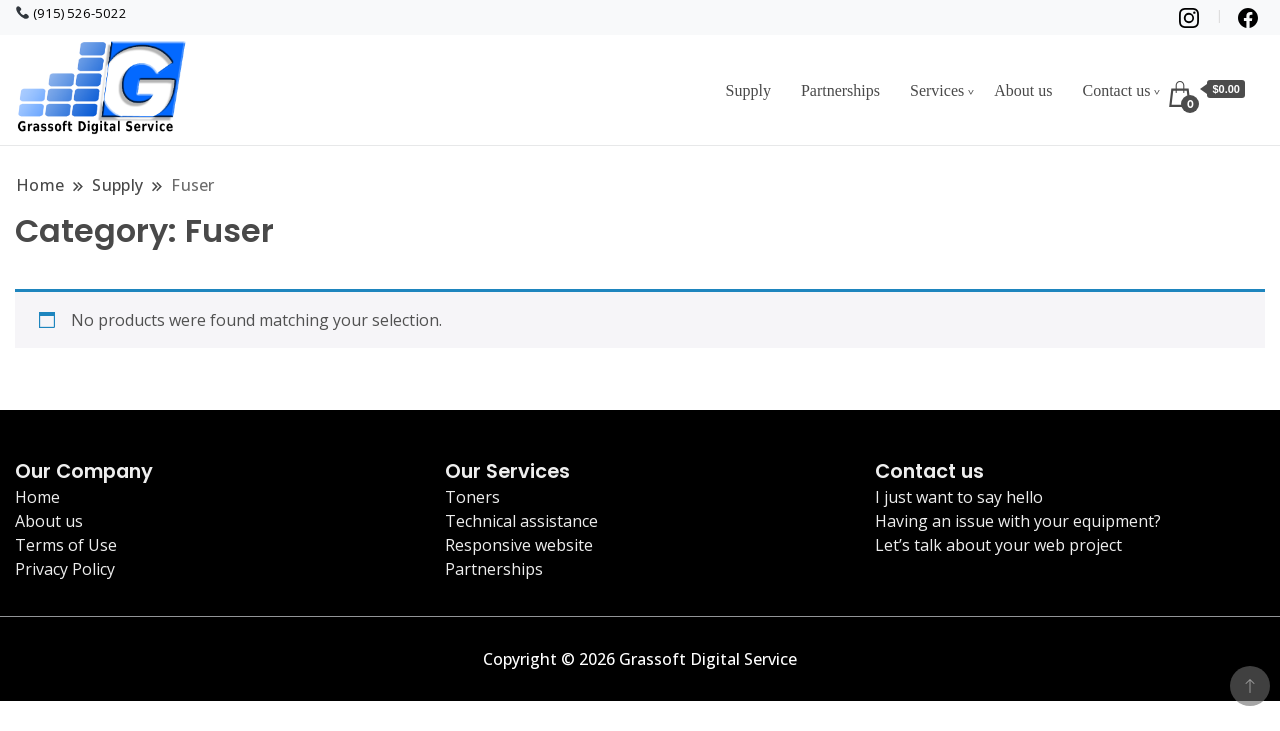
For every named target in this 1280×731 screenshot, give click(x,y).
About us (1023, 90)
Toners (472, 497)
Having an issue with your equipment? (1018, 521)
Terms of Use (66, 545)
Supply (748, 90)
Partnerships (840, 90)
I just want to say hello (959, 497)
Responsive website (519, 545)
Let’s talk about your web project (998, 545)
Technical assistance (521, 521)
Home (37, 497)
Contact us (1116, 90)
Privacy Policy (65, 569)
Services (937, 90)
